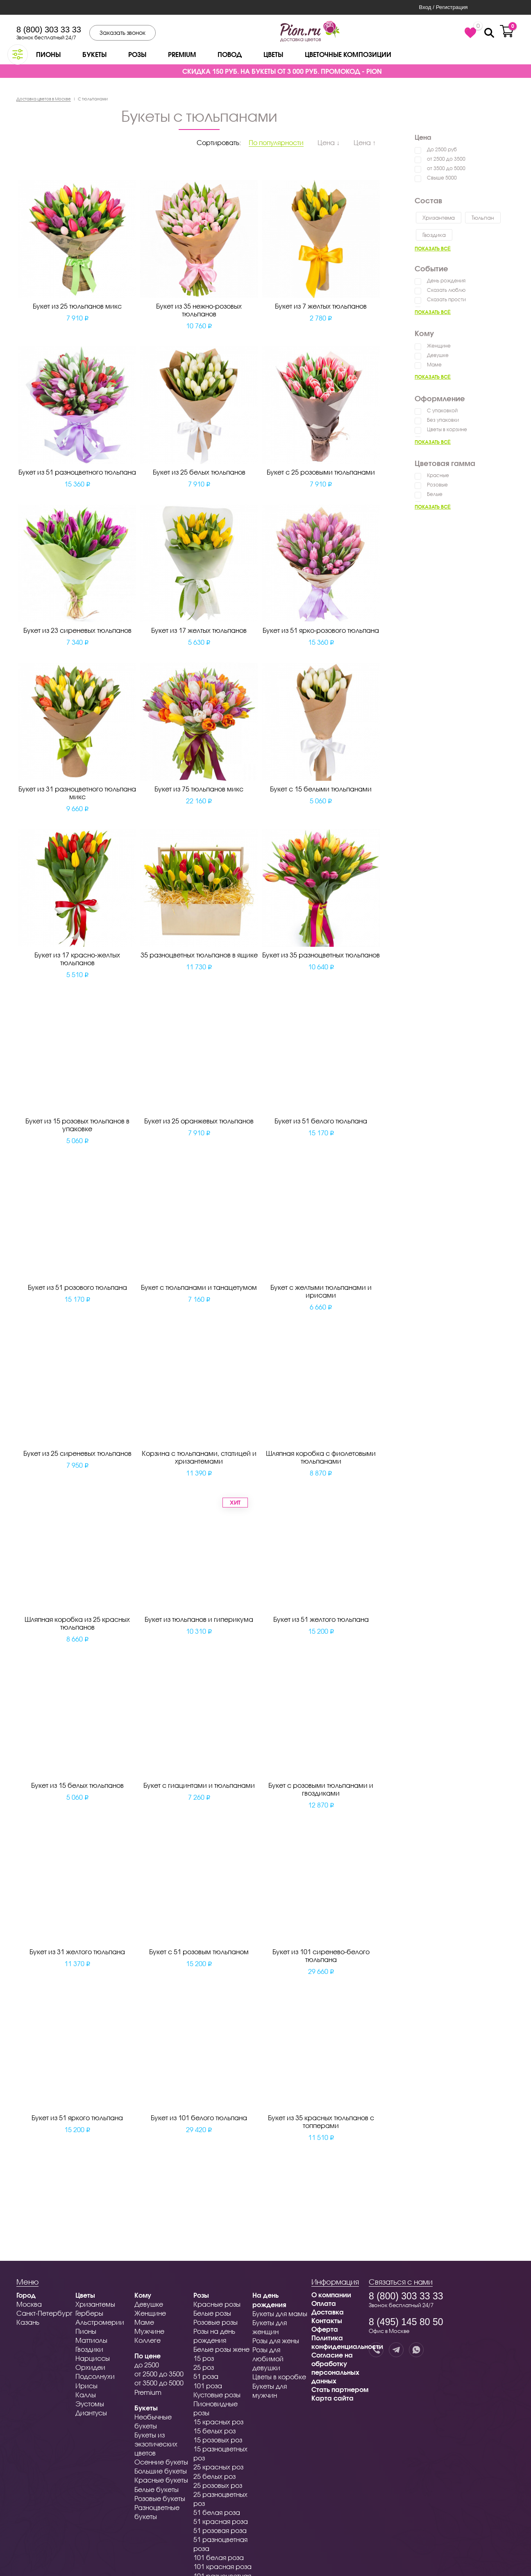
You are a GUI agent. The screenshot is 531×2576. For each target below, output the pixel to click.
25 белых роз (214, 2476)
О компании (331, 2295)
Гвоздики (89, 2349)
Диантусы (91, 2413)
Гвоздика (434, 235)
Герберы (89, 2313)
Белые (434, 494)
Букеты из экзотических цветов (155, 2444)
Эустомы (89, 2404)
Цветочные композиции (348, 54)
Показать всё (433, 249)
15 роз (203, 2358)
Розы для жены (275, 2340)
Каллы (85, 2395)
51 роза (205, 2376)
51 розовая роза (220, 2530)
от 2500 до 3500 (446, 159)
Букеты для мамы (279, 2313)
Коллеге (147, 2340)
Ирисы (86, 2386)
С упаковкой (442, 410)
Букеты (94, 54)
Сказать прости (446, 299)
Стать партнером (339, 2389)
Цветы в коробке (279, 2376)
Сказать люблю (446, 290)
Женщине (439, 346)
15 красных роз (218, 2422)
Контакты (326, 2320)
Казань (27, 2322)
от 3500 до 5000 (446, 168)
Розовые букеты (159, 2498)
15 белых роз (214, 2431)
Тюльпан (483, 217)
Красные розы (217, 2304)
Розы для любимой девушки (268, 2358)
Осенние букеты (161, 2462)
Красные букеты (161, 2480)
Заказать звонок (122, 32)
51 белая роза (216, 2512)
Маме (434, 365)
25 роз (203, 2367)
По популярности (276, 142)
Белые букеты (156, 2489)
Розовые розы (215, 2322)
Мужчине (149, 2331)
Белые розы (212, 2313)
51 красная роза (220, 2521)
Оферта (324, 2329)
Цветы (273, 54)
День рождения (446, 280)
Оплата (323, 2303)
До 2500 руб (442, 149)
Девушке (438, 355)
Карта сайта (332, 2398)
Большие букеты (160, 2471)
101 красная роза (222, 2566)
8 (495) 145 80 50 (406, 2322)
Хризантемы (95, 2304)
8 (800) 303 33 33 (48, 29)
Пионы (48, 54)
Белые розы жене (221, 2349)
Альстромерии (99, 2322)
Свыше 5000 (442, 178)
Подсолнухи (95, 2376)
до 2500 (146, 2365)
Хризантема (438, 217)
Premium (182, 54)
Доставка (327, 2312)
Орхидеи (90, 2367)
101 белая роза (218, 2557)
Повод (230, 54)
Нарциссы (92, 2358)
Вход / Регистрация (443, 7)
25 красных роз (218, 2467)
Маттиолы (91, 2340)
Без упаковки (443, 420)
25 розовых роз (217, 2485)
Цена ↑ (365, 142)
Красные (438, 475)
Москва (29, 2304)
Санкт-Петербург (44, 2313)
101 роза (207, 2386)
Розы (137, 54)
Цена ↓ (329, 142)
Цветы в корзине (447, 429)
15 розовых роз (217, 2440)
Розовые (437, 485)
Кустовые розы (217, 2395)
